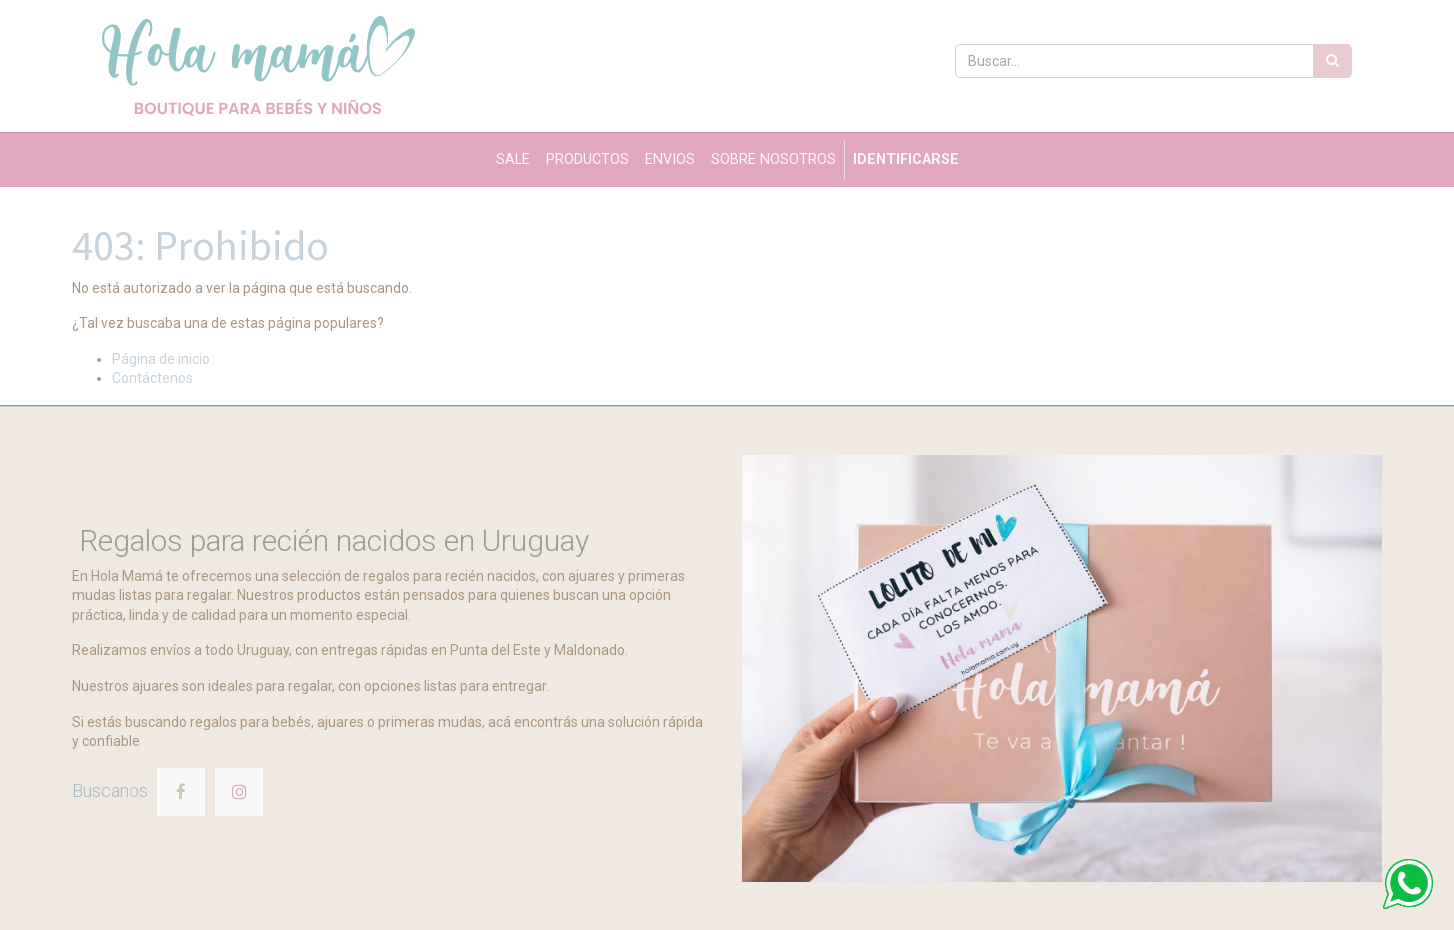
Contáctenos (152, 378)
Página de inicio (161, 359)
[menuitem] (513, 160)
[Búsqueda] (1332, 61)
